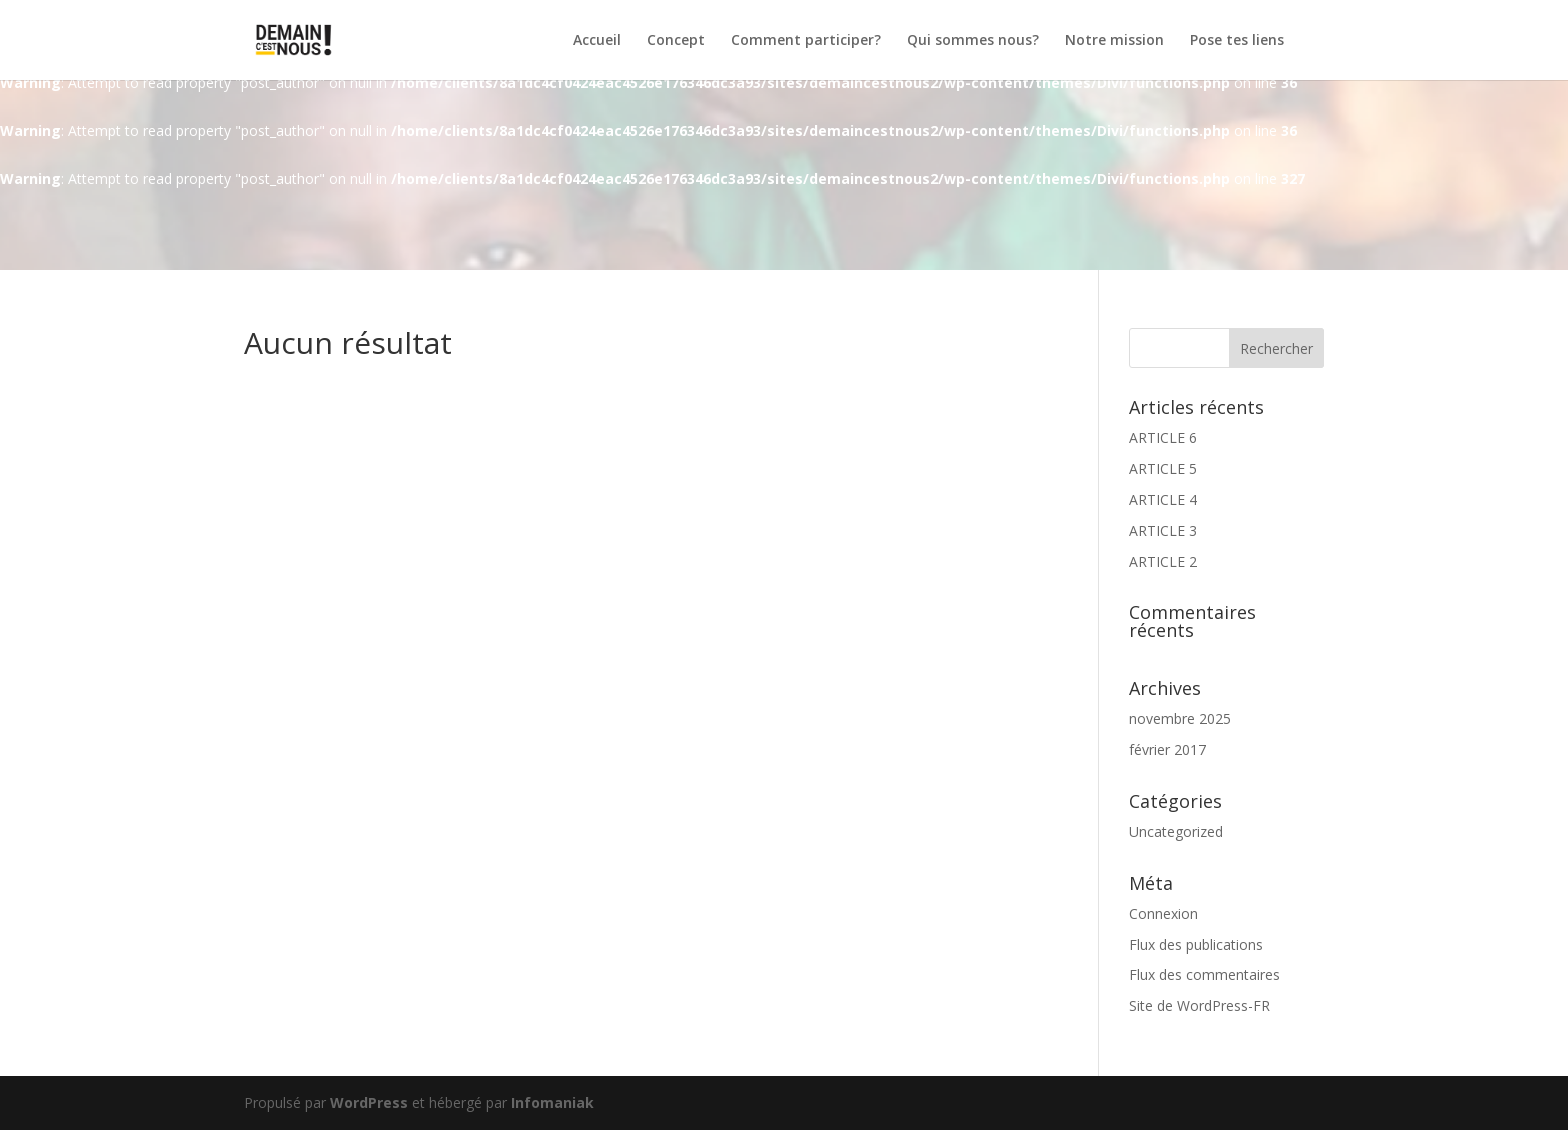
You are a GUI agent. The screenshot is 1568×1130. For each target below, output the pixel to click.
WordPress (369, 1102)
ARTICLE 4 (1163, 499)
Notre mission (1114, 41)
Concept (676, 41)
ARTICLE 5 (1163, 468)
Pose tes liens (1237, 41)
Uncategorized (1176, 831)
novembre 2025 (1180, 718)
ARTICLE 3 (1163, 530)
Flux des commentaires (1204, 974)
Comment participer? (806, 41)
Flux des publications (1196, 944)
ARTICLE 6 (1163, 437)
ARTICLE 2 (1163, 561)
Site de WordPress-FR (1199, 1005)
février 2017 (1167, 749)
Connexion (1163, 913)
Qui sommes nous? (973, 41)
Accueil (597, 41)
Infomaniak (552, 1102)
